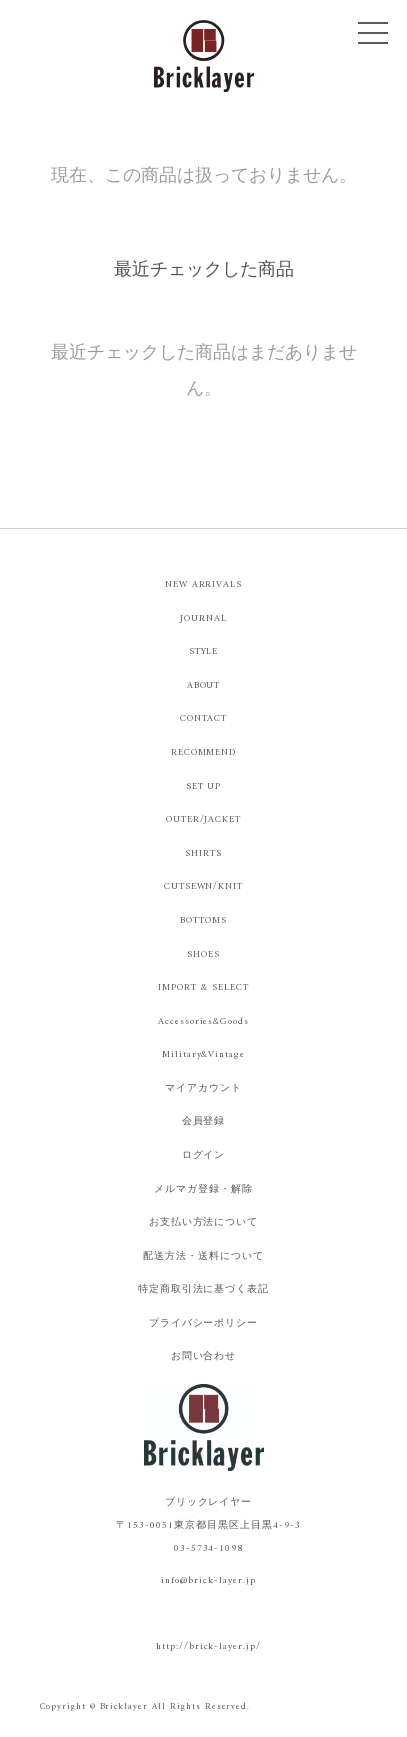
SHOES (203, 954)
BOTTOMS (203, 920)
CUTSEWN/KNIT (204, 886)
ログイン (204, 1155)
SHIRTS (203, 853)
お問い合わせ (204, 1356)
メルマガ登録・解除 (203, 1189)
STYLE (204, 651)
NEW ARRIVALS (204, 584)
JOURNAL (203, 618)
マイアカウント (203, 1088)
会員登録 (204, 1121)
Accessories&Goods (203, 1021)
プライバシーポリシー (204, 1323)
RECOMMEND (204, 752)
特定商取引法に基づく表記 (204, 1289)
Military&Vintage (203, 1054)
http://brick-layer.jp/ (208, 1646)
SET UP (204, 786)
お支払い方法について (204, 1222)
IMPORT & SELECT (203, 987)
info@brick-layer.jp (208, 1580)
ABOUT (204, 685)
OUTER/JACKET (204, 819)
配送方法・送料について (203, 1256)
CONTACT (204, 718)
